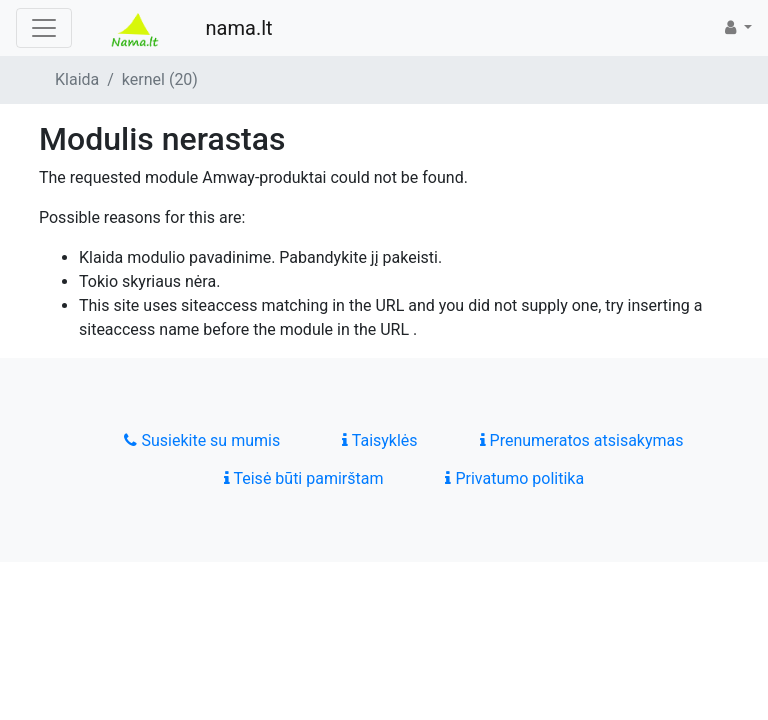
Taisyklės (379, 440)
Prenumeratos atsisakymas (582, 440)
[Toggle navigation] (44, 28)
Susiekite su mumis (202, 440)
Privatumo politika (514, 478)
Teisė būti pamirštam (304, 478)
